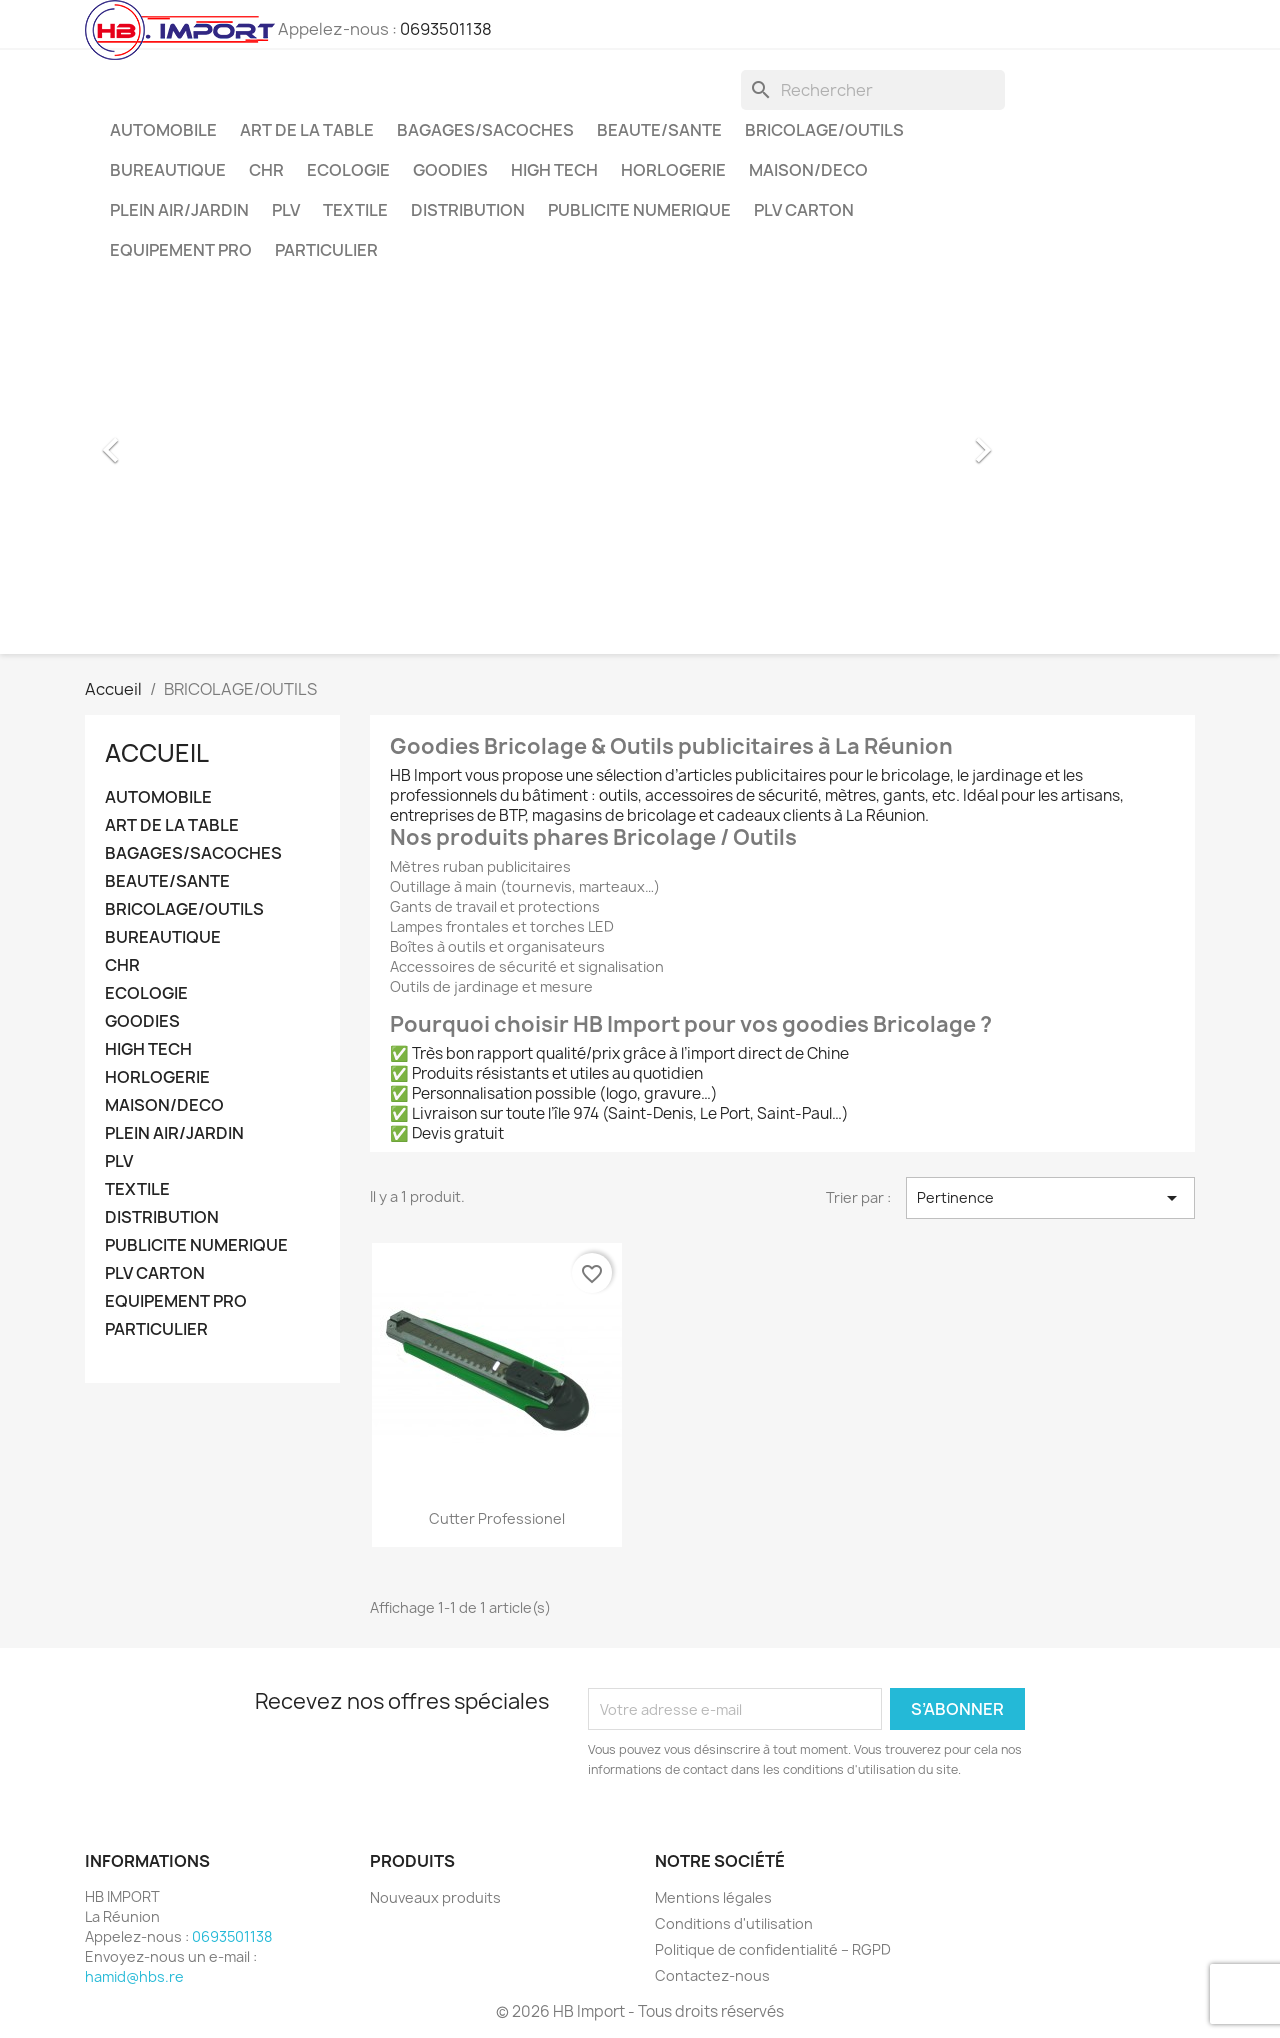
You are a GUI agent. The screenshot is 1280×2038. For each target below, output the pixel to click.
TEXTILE (355, 210)
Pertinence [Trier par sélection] (1050, 1198)
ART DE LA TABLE (307, 130)
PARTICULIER (326, 250)
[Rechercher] (873, 90)
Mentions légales (713, 1897)
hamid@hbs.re (134, 1976)
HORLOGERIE (673, 170)
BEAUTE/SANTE (659, 130)
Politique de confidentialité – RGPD (773, 1949)
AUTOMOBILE (163, 130)
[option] (545, 440)
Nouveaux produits (435, 1897)
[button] (154, 440)
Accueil (157, 753)
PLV (286, 210)
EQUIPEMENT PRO (181, 250)
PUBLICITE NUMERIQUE (639, 210)
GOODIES (450, 170)
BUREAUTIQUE (168, 170)
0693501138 (446, 29)
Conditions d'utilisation (734, 1923)
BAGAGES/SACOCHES (485, 130)
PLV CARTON (804, 210)
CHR (266, 170)
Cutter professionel (497, 1518)
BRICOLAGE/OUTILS (824, 130)
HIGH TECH (554, 170)
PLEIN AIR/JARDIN (179, 210)
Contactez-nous (712, 1975)
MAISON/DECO (808, 170)
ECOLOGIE (348, 170)
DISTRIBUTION (468, 210)
